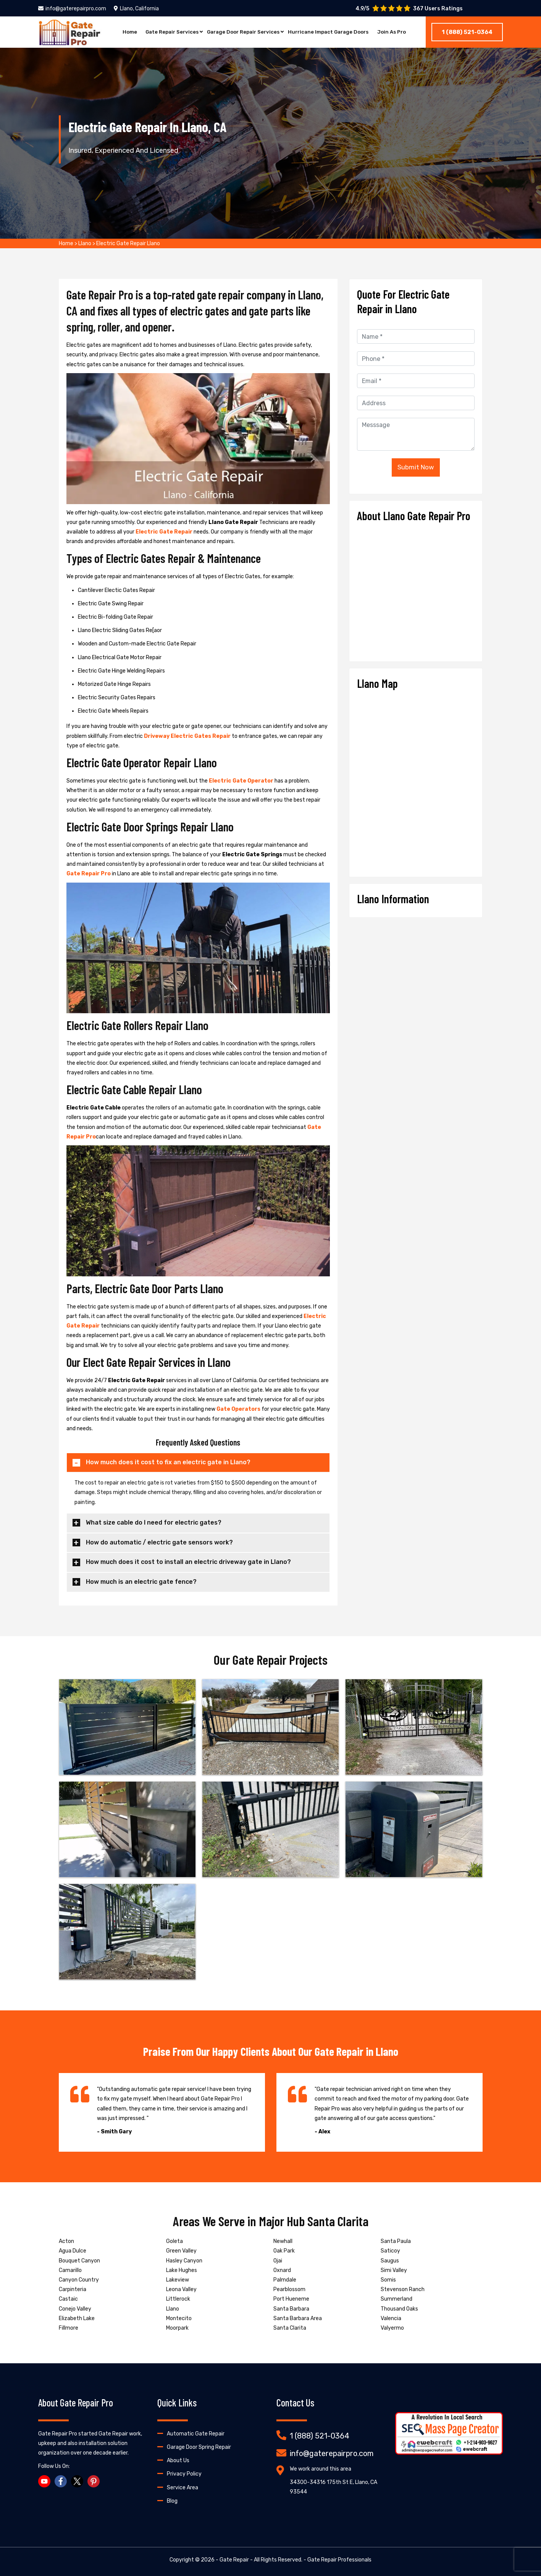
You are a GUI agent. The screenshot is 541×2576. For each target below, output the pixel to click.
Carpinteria (72, 2289)
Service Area (182, 2487)
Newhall (282, 2241)
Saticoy (390, 2251)
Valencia (391, 2318)
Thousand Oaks (399, 2309)
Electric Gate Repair (164, 532)
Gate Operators (238, 1409)
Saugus (390, 2260)
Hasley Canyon (184, 2260)
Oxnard (282, 2270)
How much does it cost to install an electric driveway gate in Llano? (188, 1561)
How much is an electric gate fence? (141, 1581)
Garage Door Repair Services (241, 32)
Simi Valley (394, 2270)
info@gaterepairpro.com (72, 8)
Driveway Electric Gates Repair (187, 736)
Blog (172, 2501)
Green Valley (181, 2251)
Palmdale (284, 2280)
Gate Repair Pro (88, 873)
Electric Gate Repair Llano (128, 243)
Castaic (68, 2299)
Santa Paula (396, 2241)
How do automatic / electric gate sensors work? (159, 1542)
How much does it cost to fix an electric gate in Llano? (168, 1462)
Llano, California (136, 8)
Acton (66, 2241)
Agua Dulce (72, 2251)
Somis (388, 2280)
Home (120, 32)
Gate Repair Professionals (339, 2560)
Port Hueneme (291, 2299)
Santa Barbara (291, 2309)
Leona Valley (181, 2289)
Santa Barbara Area (297, 2318)
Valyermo (392, 2328)
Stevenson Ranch (403, 2289)
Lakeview (177, 2280)
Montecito (179, 2318)
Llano (84, 243)
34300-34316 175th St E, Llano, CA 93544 (333, 2487)
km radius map (416, 780)
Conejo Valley (75, 2309)
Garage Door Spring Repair (199, 2447)
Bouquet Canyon (79, 2260)
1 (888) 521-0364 (467, 32)
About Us (178, 2460)
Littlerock (178, 2299)
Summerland (396, 2299)
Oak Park (284, 2251)
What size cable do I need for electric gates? (153, 1522)
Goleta (174, 2241)
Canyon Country (79, 2280)
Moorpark (177, 2328)
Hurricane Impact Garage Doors (332, 32)
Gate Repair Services (165, 32)
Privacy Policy (184, 2474)
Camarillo (70, 2270)
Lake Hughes (181, 2270)
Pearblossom (289, 2289)
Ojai (277, 2260)
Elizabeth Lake (77, 2318)
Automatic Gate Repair (195, 2433)
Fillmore (68, 2328)
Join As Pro (399, 32)
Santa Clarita (289, 2328)
